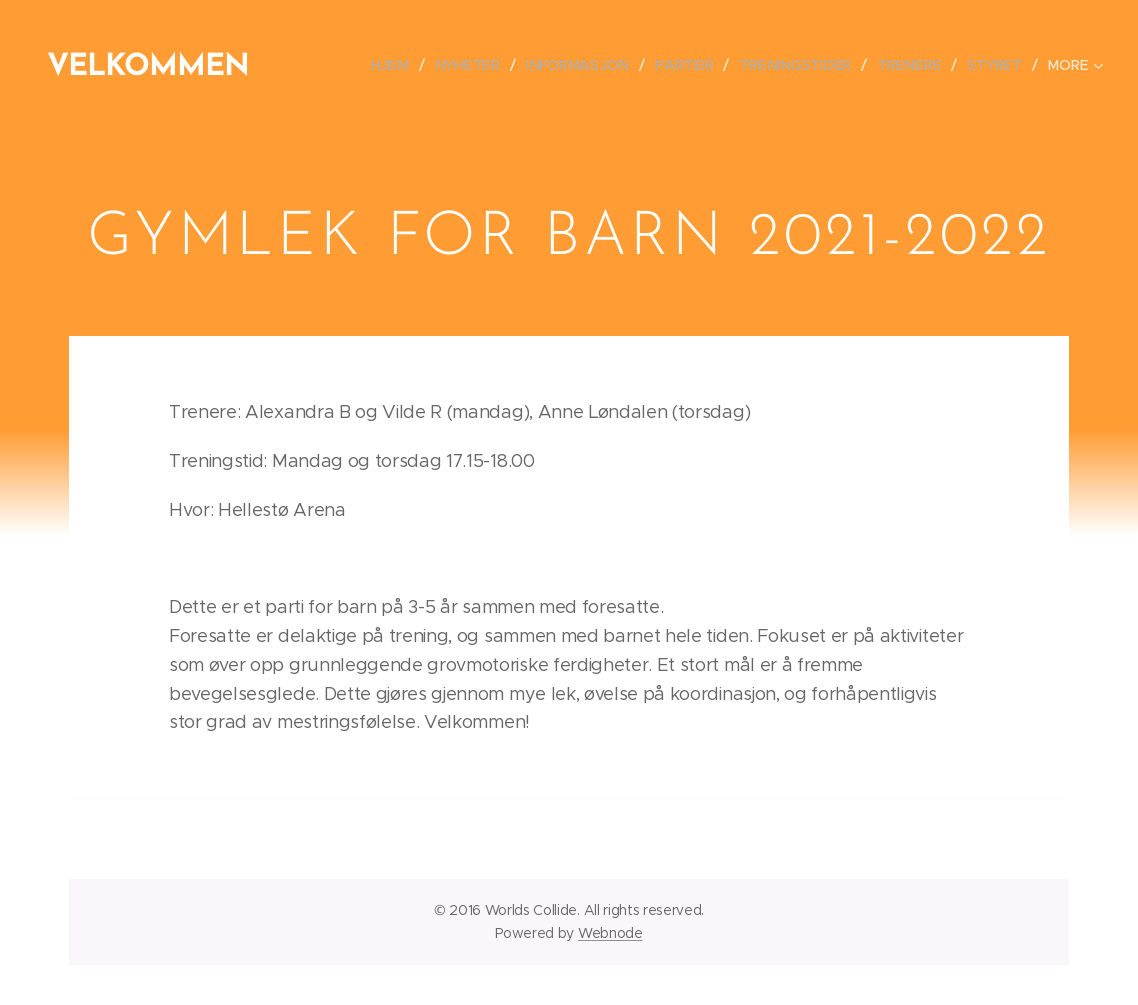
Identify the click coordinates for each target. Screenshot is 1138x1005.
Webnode (610, 933)
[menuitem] (402, 65)
